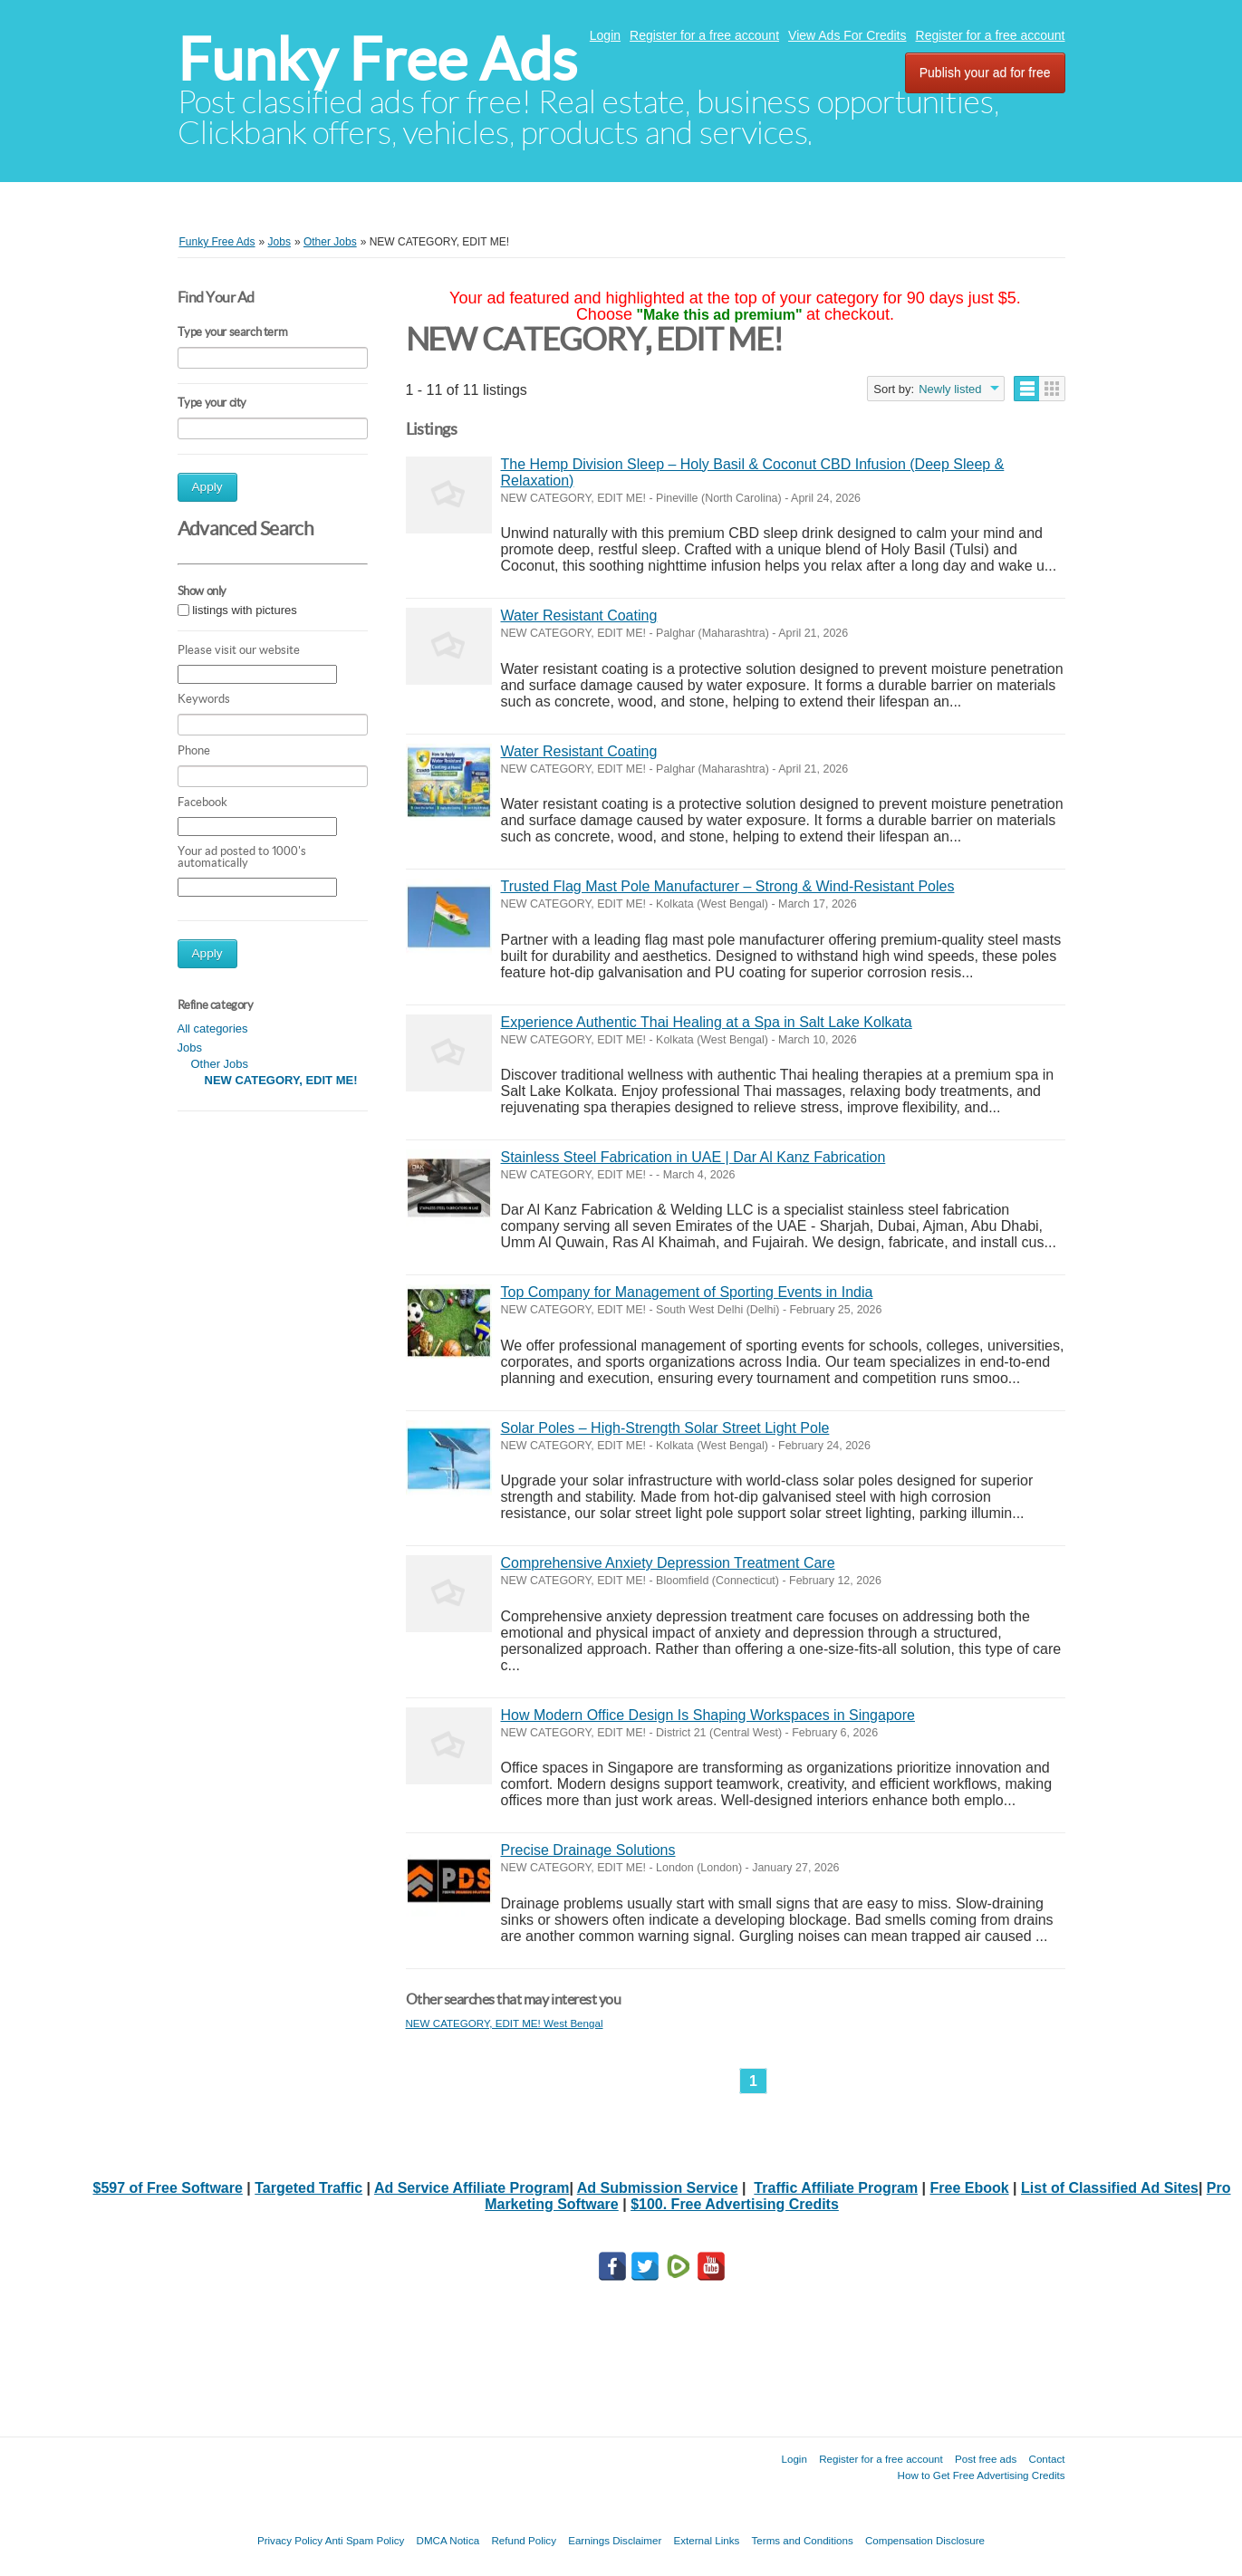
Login (605, 35)
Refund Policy (523, 2540)
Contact (1047, 2459)
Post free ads (985, 2459)
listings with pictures (244, 610)
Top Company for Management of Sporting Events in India (687, 1292)
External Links (707, 2540)
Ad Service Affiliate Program (471, 2188)
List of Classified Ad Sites (1110, 2188)
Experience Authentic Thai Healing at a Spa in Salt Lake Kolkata (706, 1022)
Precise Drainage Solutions (588, 1850)
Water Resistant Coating (579, 615)
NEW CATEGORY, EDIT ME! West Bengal (504, 2023)
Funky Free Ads (377, 59)
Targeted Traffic (308, 2188)
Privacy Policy (290, 2540)
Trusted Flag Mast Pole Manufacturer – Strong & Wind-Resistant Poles (728, 886)
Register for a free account (704, 35)
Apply (207, 487)
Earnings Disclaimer (614, 2540)
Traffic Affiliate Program (836, 2188)
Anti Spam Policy (365, 2540)
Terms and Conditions (802, 2540)
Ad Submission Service (657, 2188)
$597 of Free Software (167, 2188)
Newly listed (950, 389)
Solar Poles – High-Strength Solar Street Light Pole (665, 1428)
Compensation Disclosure (925, 2540)
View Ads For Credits (847, 35)
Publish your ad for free (985, 72)
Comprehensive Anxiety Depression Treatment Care (668, 1563)
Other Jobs (220, 1064)
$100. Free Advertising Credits (735, 2204)
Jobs (190, 1047)
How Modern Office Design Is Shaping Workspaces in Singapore (708, 1715)
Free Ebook (969, 2188)
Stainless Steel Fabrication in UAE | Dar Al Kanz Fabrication (693, 1157)
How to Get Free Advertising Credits (981, 2475)
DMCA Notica (448, 2540)
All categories (213, 1028)
